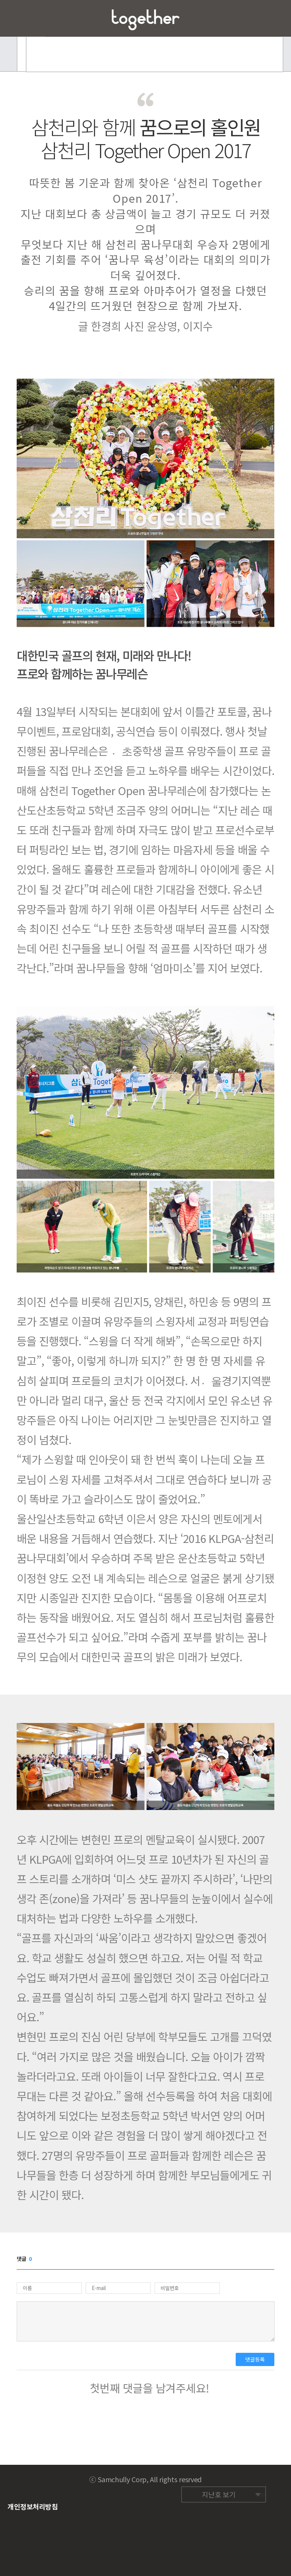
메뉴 (18, 18)
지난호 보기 (218, 2494)
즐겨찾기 (272, 18)
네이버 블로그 (254, 2477)
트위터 (240, 2477)
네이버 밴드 (268, 2477)
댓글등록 (255, 2359)
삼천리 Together (146, 19)
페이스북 (225, 2477)
